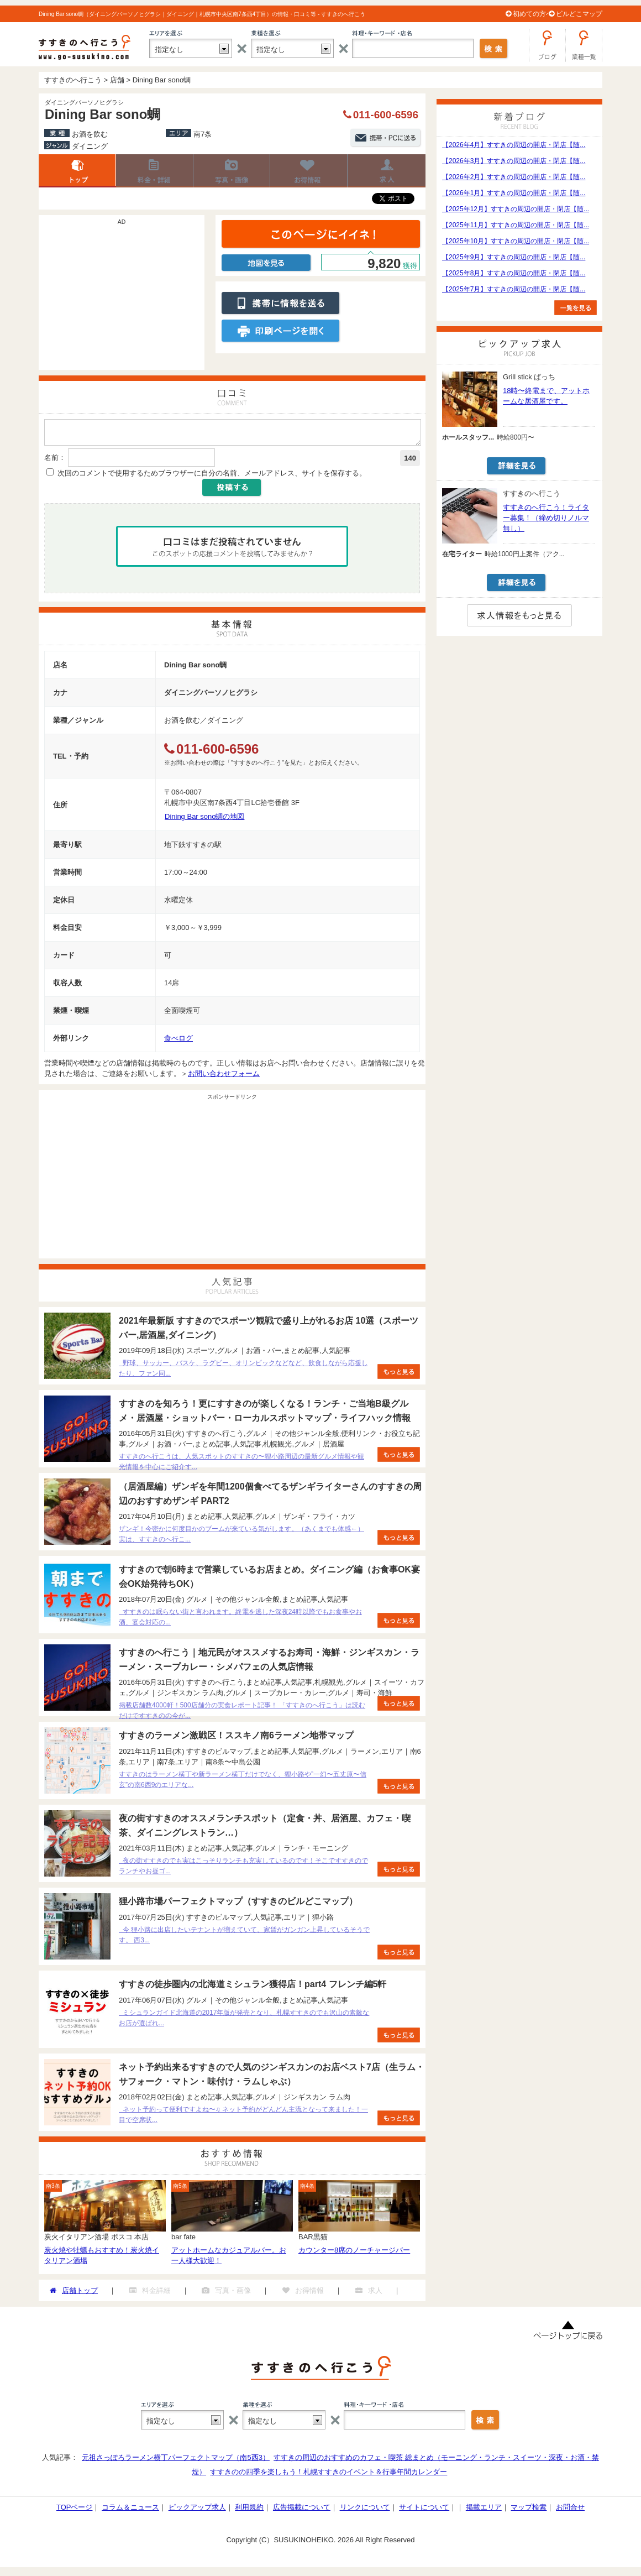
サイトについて (424, 2510)
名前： (55, 461)
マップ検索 (529, 2510)
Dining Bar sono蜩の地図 (205, 820)
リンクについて (365, 2510)
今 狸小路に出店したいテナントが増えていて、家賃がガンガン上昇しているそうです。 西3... (244, 1938)
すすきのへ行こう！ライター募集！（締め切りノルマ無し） (546, 517)
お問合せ (570, 2510)
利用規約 (249, 2510)
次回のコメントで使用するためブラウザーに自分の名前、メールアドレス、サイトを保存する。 (211, 476)
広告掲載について (301, 2510)
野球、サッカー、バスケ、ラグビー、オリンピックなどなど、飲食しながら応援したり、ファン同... (243, 1371)
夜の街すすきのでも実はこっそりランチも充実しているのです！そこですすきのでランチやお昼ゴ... (243, 1869)
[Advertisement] (121, 298)
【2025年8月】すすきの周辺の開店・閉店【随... (513, 273)
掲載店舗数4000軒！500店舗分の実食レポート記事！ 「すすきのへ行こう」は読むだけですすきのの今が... (242, 1714)
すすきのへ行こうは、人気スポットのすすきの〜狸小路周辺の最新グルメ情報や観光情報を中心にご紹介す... (241, 1465)
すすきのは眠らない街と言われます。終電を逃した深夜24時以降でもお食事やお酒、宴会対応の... (240, 1620)
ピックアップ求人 (197, 2510)
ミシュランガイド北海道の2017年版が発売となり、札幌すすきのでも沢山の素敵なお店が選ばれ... (244, 2021)
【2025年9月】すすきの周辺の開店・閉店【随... (513, 257)
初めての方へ (533, 14)
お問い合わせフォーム (224, 1077)
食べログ (178, 1041)
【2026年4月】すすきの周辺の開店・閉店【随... (513, 145)
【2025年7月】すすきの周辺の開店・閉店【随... (513, 289)
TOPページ (74, 2510)
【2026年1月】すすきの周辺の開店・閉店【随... (513, 193)
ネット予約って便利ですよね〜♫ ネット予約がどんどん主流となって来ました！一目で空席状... (243, 2118)
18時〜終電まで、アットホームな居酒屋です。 (546, 395)
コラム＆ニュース (130, 2510)
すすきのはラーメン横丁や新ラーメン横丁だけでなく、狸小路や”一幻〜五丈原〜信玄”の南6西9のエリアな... (242, 1783)
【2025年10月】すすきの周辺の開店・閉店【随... (515, 241)
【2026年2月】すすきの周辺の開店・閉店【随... (513, 177)
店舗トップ (77, 170)
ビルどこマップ (579, 14)
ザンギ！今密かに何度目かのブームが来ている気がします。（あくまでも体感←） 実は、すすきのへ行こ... (241, 1537)
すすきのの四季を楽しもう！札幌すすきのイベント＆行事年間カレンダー (328, 2475)
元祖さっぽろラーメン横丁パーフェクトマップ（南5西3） (175, 2461)
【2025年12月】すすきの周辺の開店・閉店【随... (515, 209)
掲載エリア (484, 2510)
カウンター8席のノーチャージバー (354, 2253)
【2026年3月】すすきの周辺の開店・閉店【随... (513, 161)
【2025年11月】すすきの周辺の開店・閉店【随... (515, 225)
